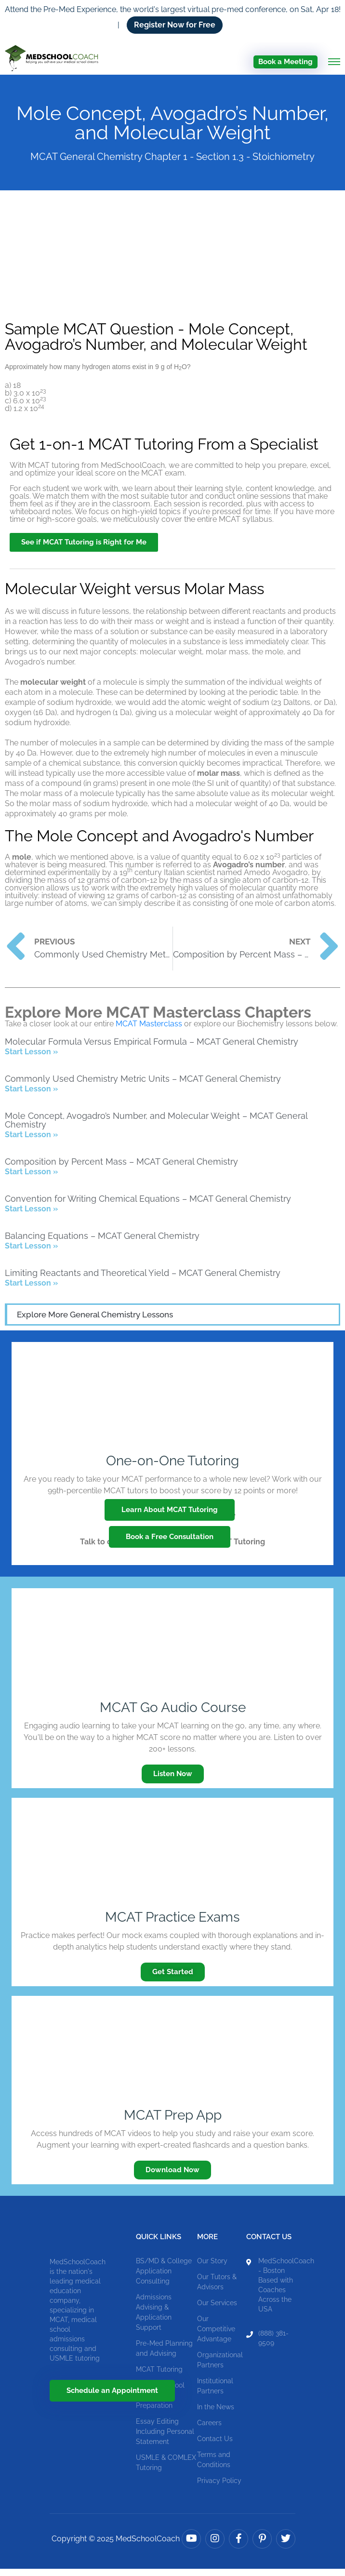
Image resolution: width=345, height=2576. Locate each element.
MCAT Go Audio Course (173, 1715)
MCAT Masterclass (149, 1031)
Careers (209, 2430)
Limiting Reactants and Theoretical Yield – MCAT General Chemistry (142, 1280)
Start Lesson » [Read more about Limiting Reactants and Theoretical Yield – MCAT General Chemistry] (31, 1290)
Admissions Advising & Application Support (154, 2319)
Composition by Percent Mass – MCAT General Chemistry (121, 1169)
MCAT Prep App (173, 2122)
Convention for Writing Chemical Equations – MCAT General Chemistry (148, 1206)
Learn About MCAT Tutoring (169, 1517)
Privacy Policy (219, 2488)
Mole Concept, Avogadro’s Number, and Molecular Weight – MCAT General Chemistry (156, 1127)
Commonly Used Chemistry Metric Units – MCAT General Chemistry (143, 1086)
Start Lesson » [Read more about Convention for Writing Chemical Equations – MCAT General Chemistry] (31, 1216)
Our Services (217, 2310)
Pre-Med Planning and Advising (164, 2355)
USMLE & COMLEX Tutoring (166, 2470)
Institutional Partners (215, 2393)
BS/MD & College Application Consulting (164, 2278)
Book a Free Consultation (169, 1544)
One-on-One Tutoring (172, 1468)
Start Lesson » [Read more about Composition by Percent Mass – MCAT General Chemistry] (31, 1178)
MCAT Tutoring (159, 2376)
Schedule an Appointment (112, 2397)
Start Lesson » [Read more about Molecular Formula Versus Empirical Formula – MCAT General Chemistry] (31, 1058)
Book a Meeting (285, 61)
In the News (215, 2414)
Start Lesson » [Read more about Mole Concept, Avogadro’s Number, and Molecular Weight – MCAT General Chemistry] (31, 1141)
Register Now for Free (174, 24)
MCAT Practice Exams (172, 1924)
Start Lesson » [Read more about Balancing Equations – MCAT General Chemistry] (31, 1253)
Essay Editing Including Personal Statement (165, 2439)
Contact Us (215, 2446)
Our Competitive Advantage (216, 2336)
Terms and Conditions (213, 2467)
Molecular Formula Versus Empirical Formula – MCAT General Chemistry (151, 1049)
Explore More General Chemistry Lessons (95, 1322)
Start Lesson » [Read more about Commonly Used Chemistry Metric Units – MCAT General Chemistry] (31, 1096)
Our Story (212, 2268)
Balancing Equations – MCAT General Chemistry (102, 1243)
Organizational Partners (220, 2367)
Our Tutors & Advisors (217, 2289)
